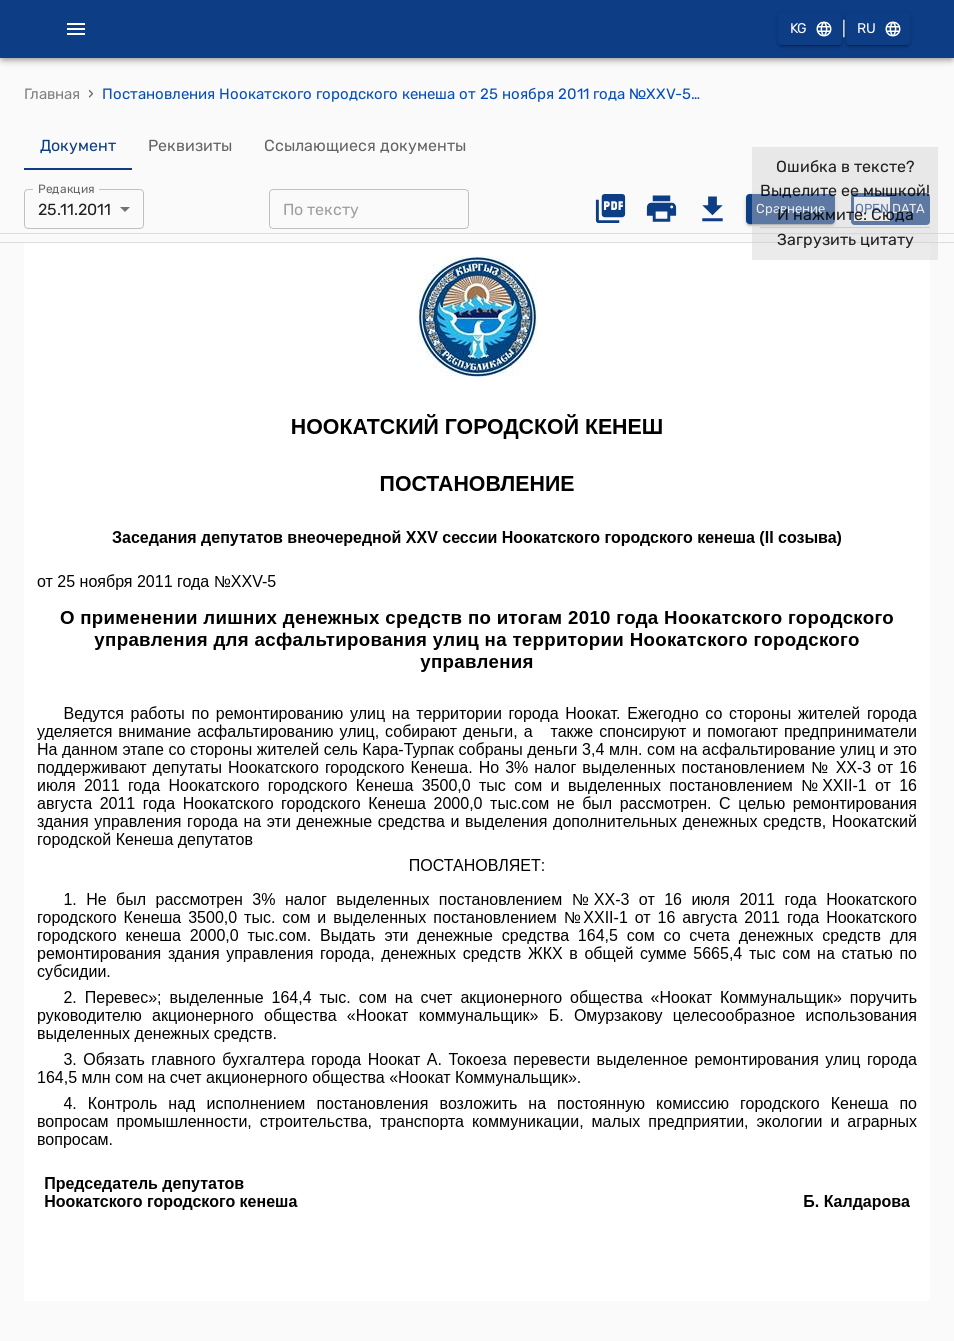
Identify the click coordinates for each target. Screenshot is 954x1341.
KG (810, 29)
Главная (52, 94)
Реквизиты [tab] (190, 146)
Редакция (66, 189)
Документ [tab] (78, 146)
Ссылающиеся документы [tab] (365, 146)
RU (878, 29)
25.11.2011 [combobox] (74, 209)
